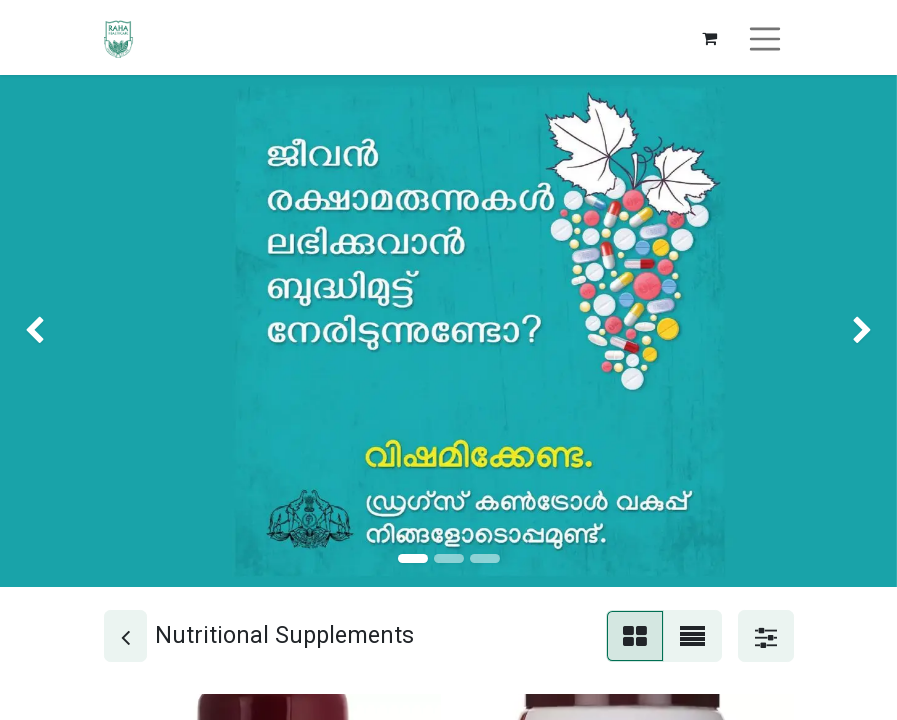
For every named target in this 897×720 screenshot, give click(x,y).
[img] (36, 331)
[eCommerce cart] (709, 38)
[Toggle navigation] (765, 37)
